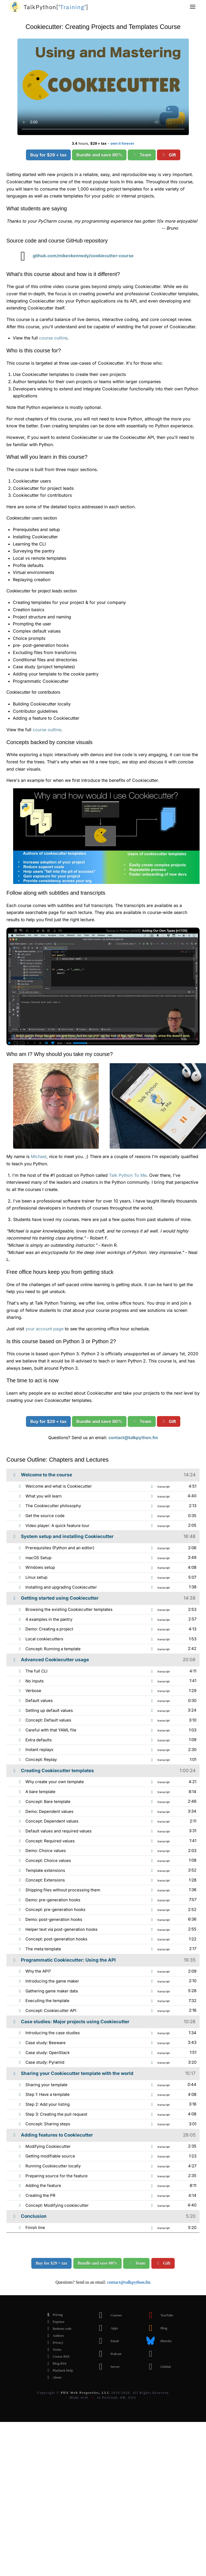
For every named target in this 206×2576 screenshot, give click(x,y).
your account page (44, 1328)
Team (141, 155)
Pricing (53, 2315)
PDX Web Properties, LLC (85, 2393)
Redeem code (57, 2329)
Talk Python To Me (128, 1175)
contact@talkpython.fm (133, 1437)
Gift (168, 155)
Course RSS (56, 2356)
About (52, 2377)
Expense (54, 2322)
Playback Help (58, 2370)
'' (56, 7)
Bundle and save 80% (99, 155)
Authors (54, 2336)
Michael (38, 1156)
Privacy (53, 2342)
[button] (192, 6)
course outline (53, 338)
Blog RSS (55, 2363)
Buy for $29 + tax (48, 155)
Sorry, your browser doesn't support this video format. (103, 87)
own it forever (122, 143)
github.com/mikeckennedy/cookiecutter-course (73, 255)
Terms (52, 2349)
